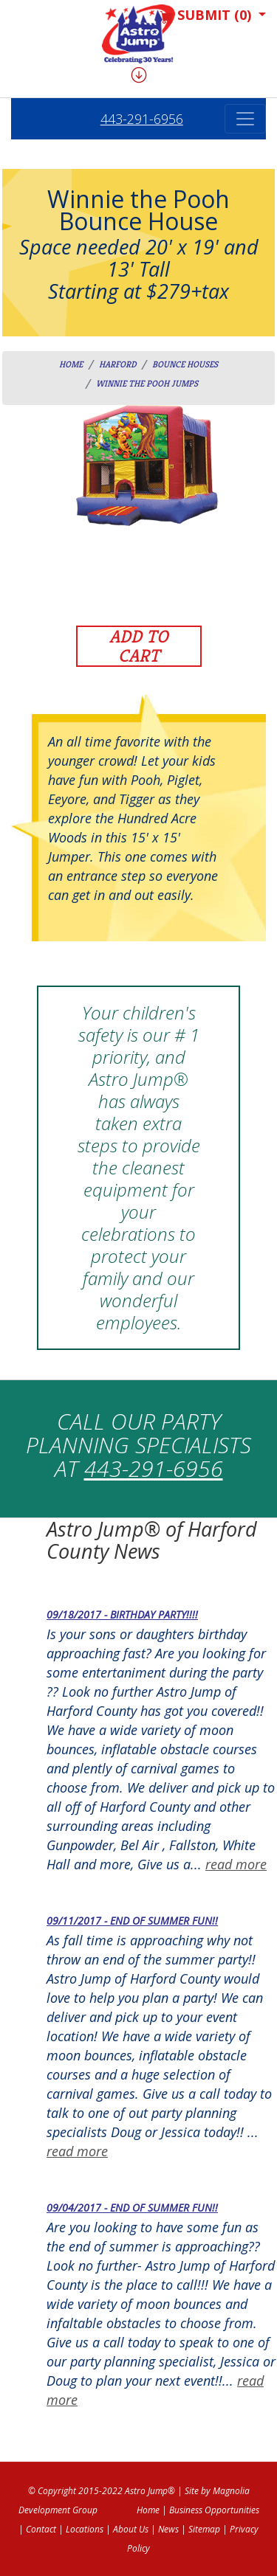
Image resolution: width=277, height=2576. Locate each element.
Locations (84, 2529)
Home (71, 364)
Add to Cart (138, 646)
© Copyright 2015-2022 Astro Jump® (101, 2491)
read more (236, 1864)
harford (117, 364)
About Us (130, 2529)
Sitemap (204, 2529)
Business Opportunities (214, 2510)
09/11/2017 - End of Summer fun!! (132, 1921)
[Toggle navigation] (245, 119)
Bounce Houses (185, 364)
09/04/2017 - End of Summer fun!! (132, 2208)
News (168, 2529)
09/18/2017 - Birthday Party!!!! (122, 1614)
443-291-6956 (141, 119)
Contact (41, 2529)
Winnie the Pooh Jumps (147, 383)
